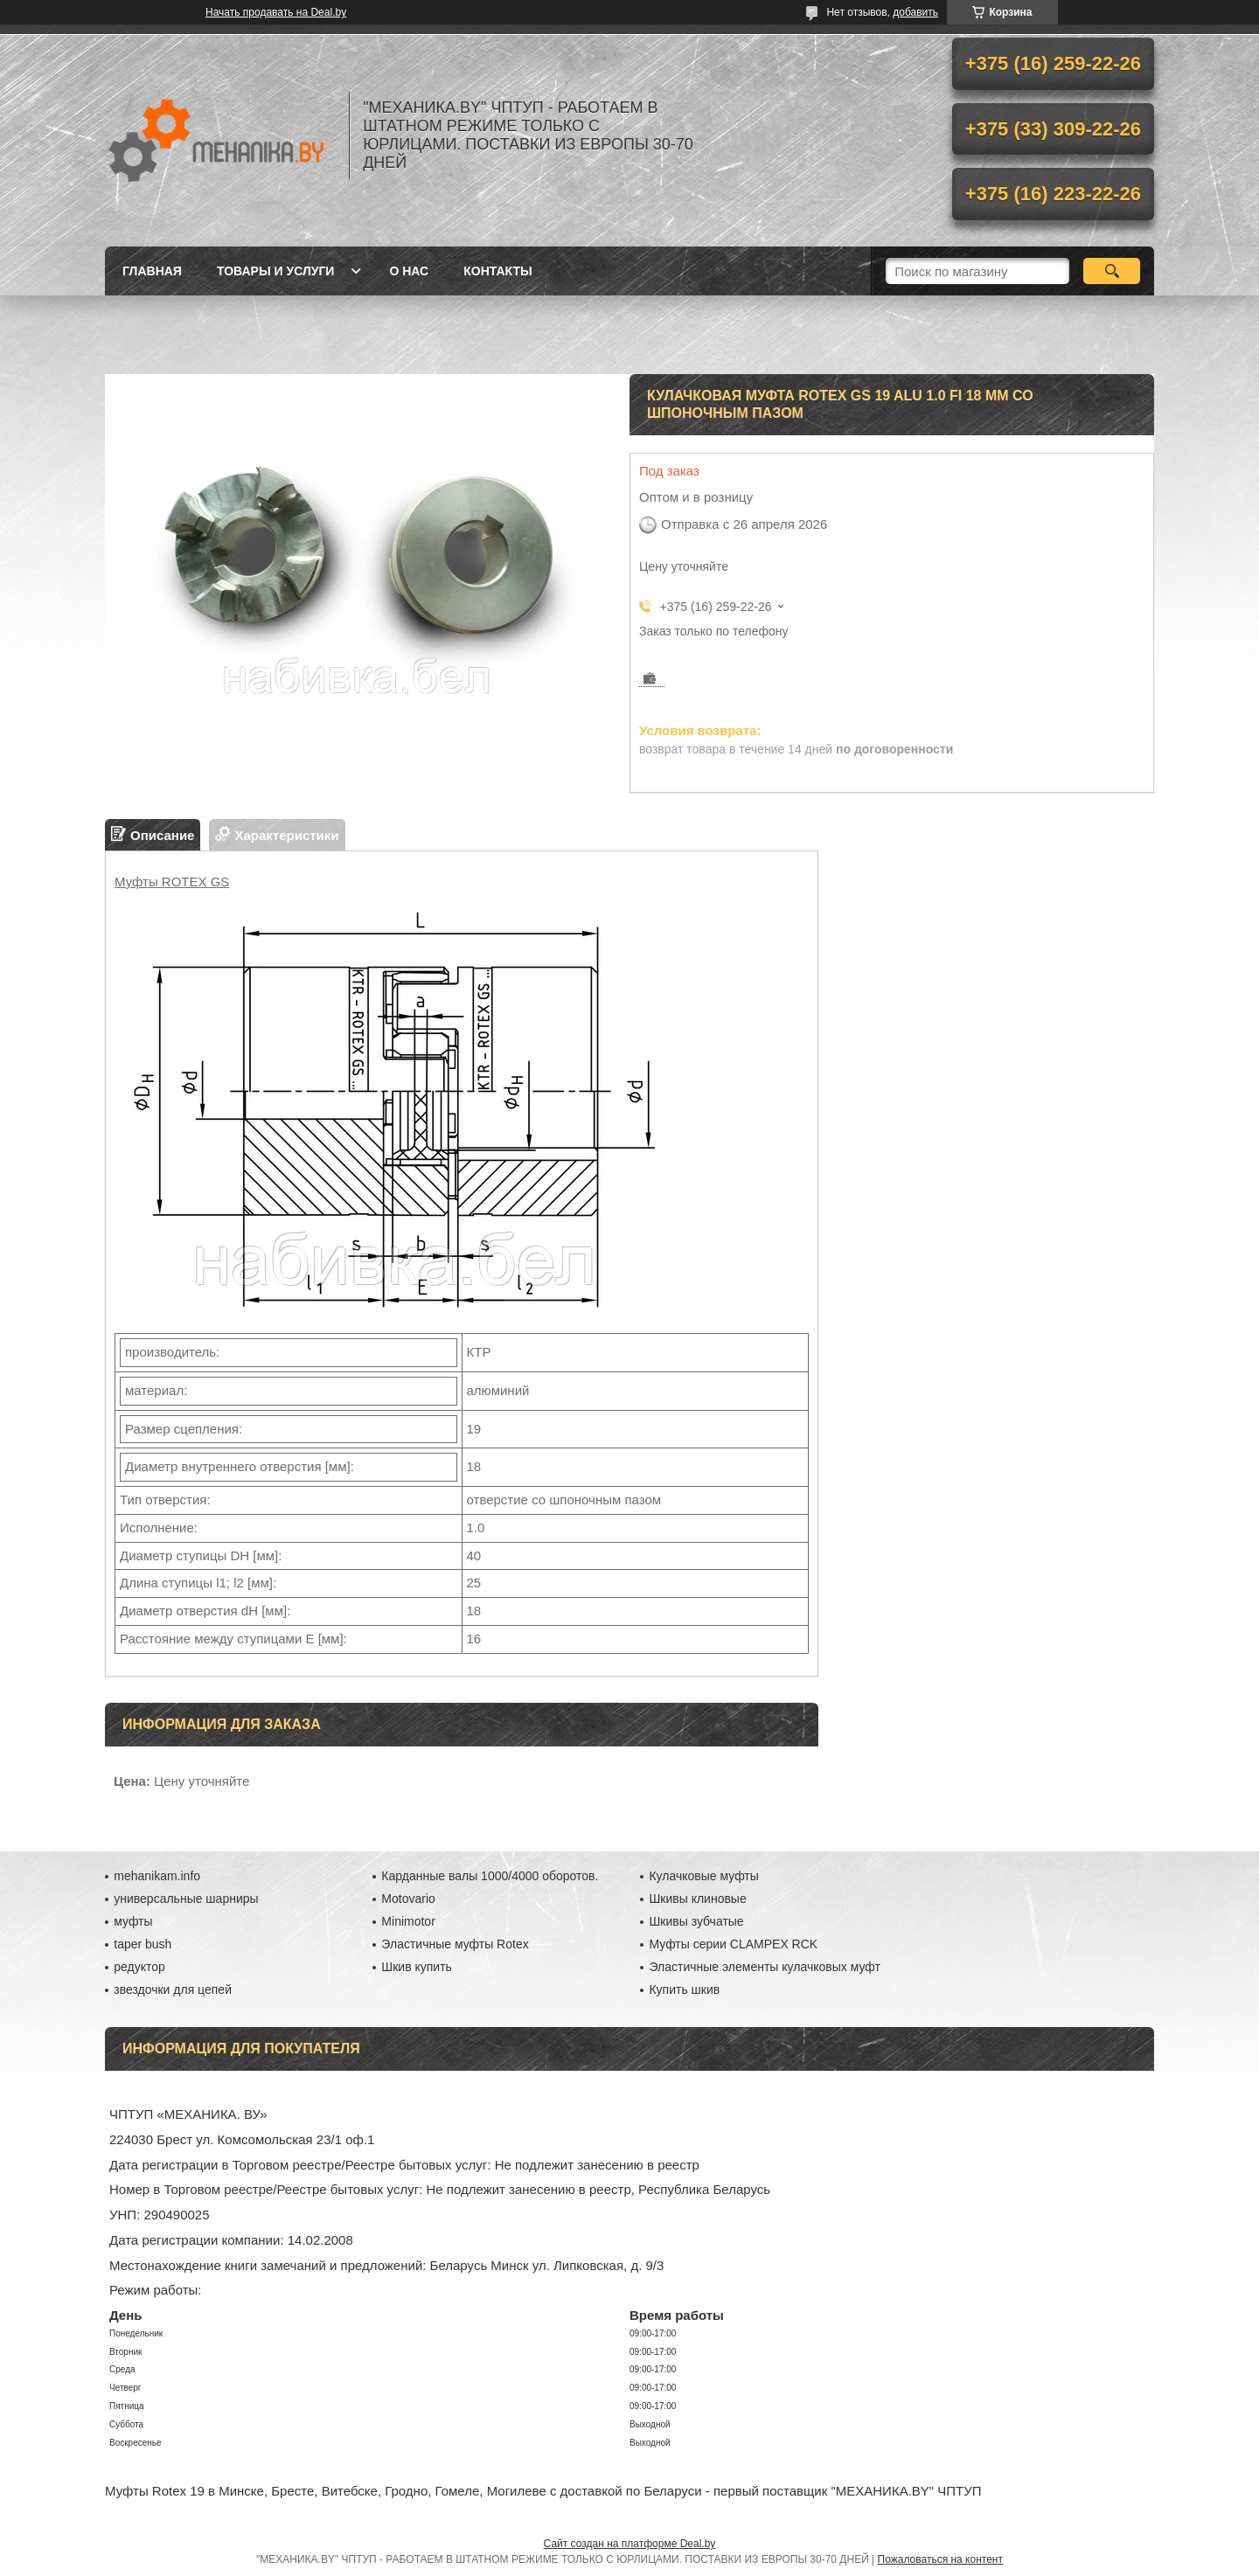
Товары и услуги (276, 271)
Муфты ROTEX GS (172, 881)
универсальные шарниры (186, 1899)
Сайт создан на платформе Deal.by (630, 2544)
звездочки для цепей (173, 1989)
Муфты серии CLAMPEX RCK (733, 1944)
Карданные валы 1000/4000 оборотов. (489, 1876)
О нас (408, 271)
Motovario (408, 1899)
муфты (133, 1921)
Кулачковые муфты (703, 1876)
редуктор (139, 1967)
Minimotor (408, 1921)
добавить (915, 12)
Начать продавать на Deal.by (275, 12)
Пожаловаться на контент (940, 2559)
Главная (152, 271)
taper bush (142, 1944)
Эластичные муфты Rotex (454, 1944)
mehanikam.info (157, 1876)
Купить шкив (684, 1989)
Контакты (497, 271)
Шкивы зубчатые (696, 1921)
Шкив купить (416, 1967)
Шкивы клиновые (697, 1899)
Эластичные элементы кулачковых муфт (764, 1967)
